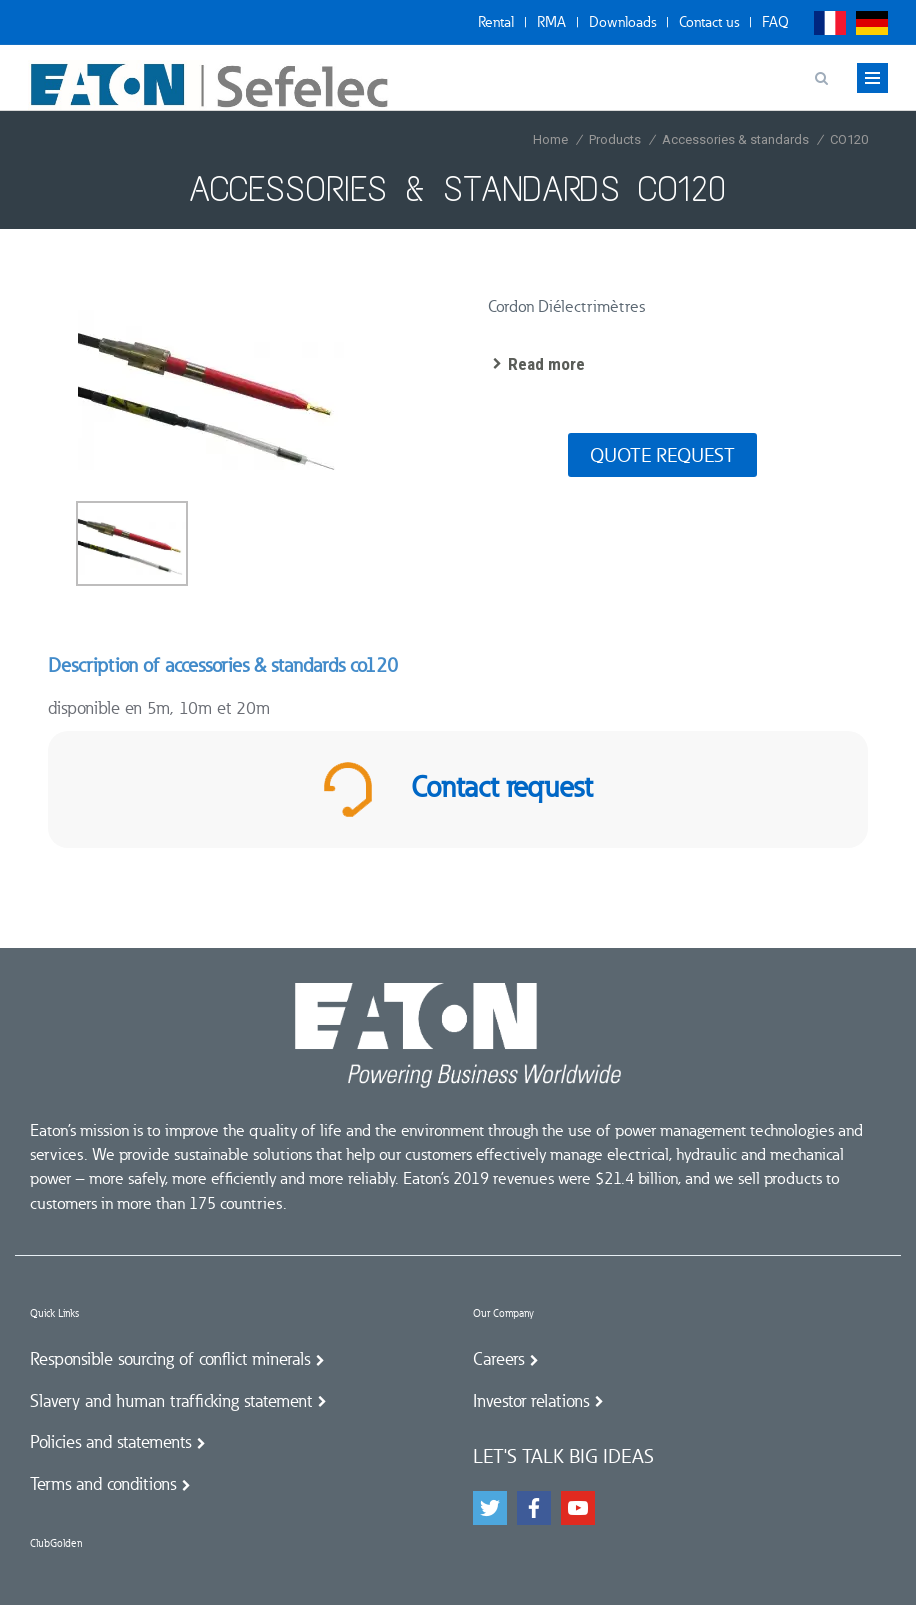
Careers (498, 1359)
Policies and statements (110, 1442)
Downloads (622, 22)
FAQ (775, 22)
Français (830, 23)
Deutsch (872, 23)
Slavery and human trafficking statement (171, 1401)
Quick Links (54, 1313)
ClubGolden (56, 1543)
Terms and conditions (103, 1484)
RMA (551, 22)
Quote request (662, 455)
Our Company (503, 1313)
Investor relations (531, 1401)
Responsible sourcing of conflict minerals (170, 1359)
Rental (496, 22)
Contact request (457, 789)
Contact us (709, 22)
